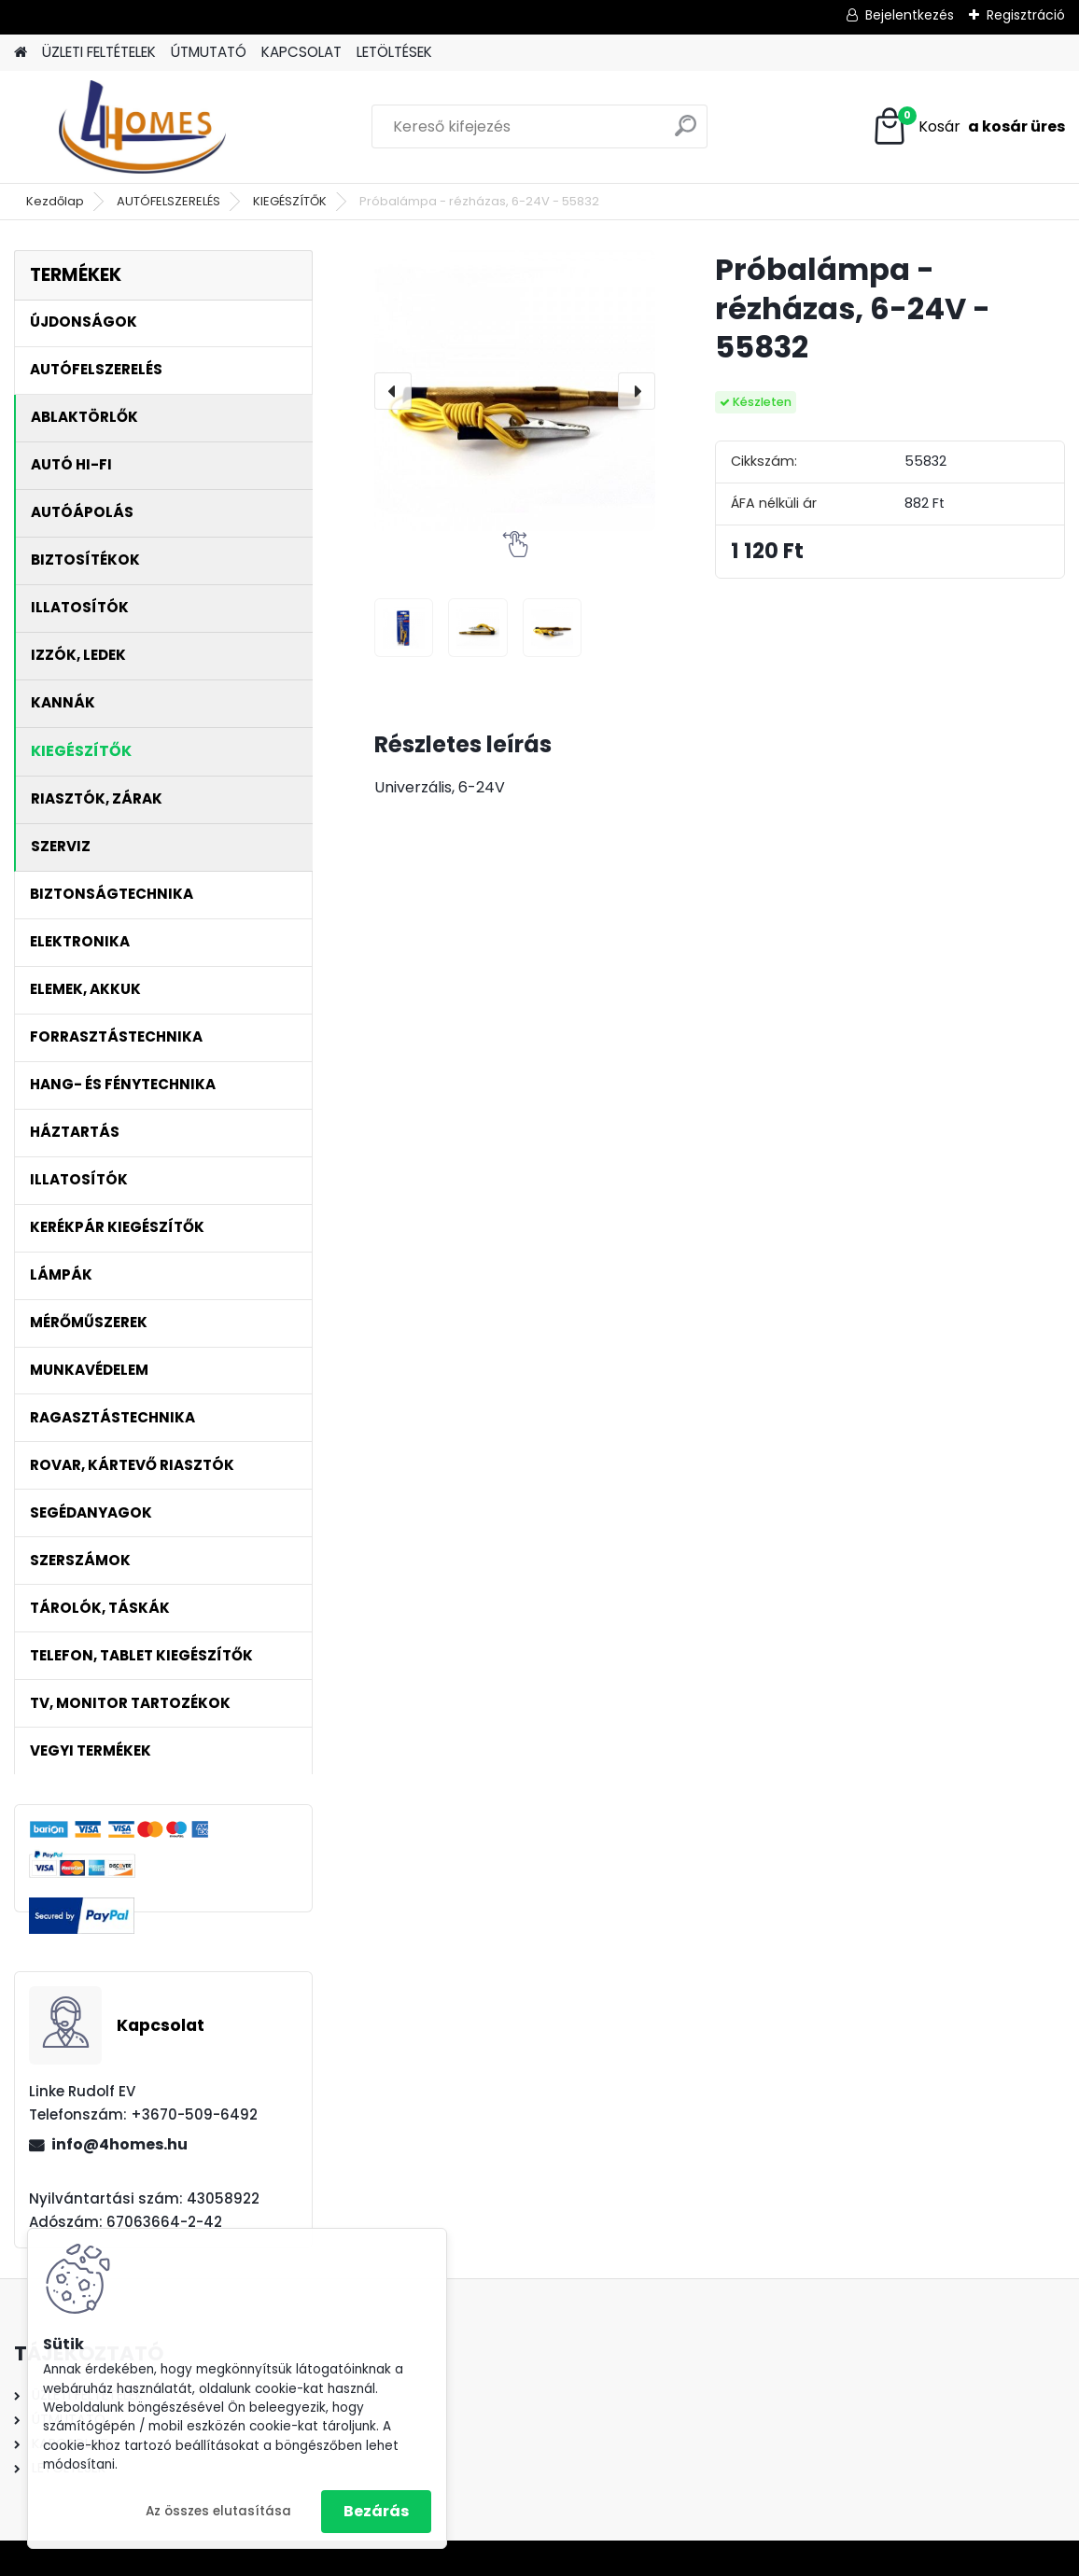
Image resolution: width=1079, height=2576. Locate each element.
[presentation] (393, 391)
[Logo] (142, 127)
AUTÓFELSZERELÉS (168, 201)
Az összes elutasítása (218, 2511)
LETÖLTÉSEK (394, 52)
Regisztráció (1026, 15)
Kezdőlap (55, 201)
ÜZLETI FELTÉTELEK (99, 52)
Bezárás (376, 2511)
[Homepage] (20, 53)
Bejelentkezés (909, 15)
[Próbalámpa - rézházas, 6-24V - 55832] (514, 390)
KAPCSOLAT (301, 52)
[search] (685, 133)
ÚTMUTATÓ (208, 52)
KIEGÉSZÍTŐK (290, 201)
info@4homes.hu (119, 2144)
